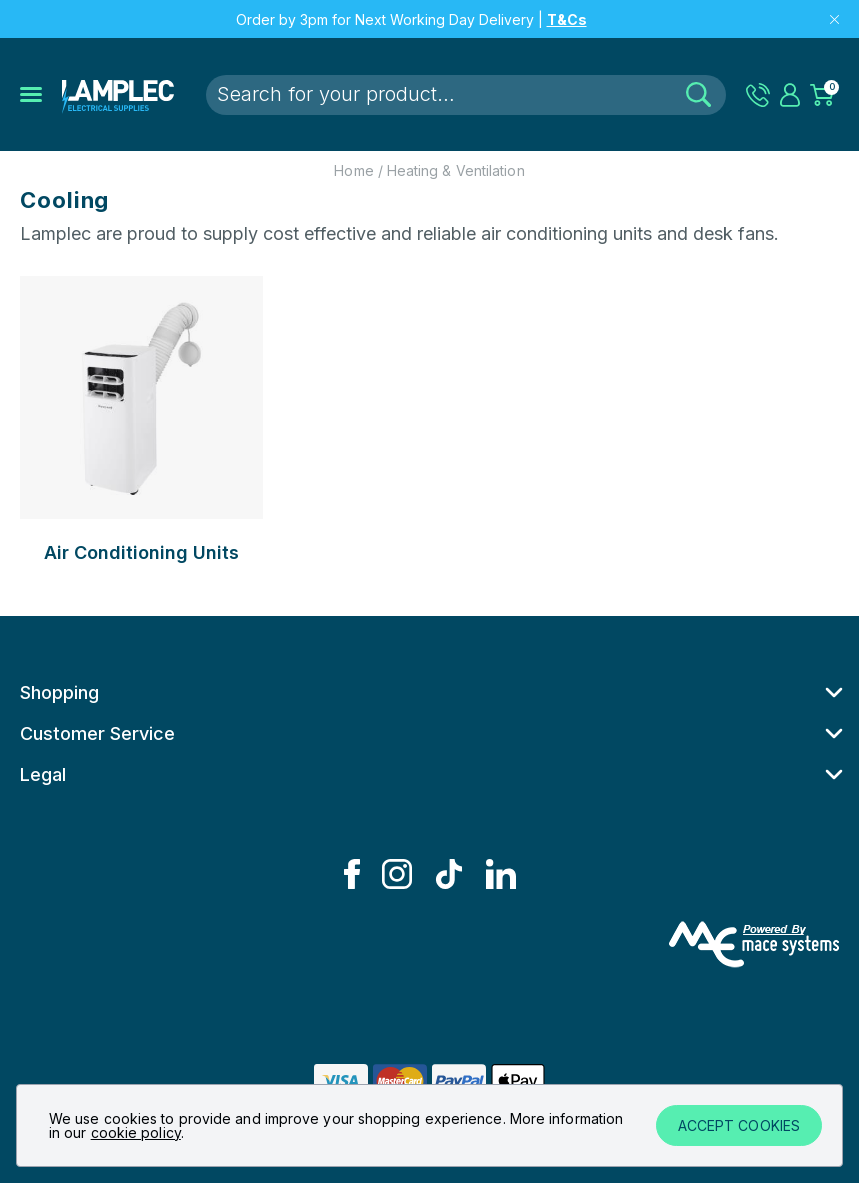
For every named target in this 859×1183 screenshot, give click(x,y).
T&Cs (567, 19)
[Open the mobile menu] (31, 95)
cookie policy (136, 1132)
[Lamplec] (118, 94)
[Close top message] (834, 19)
